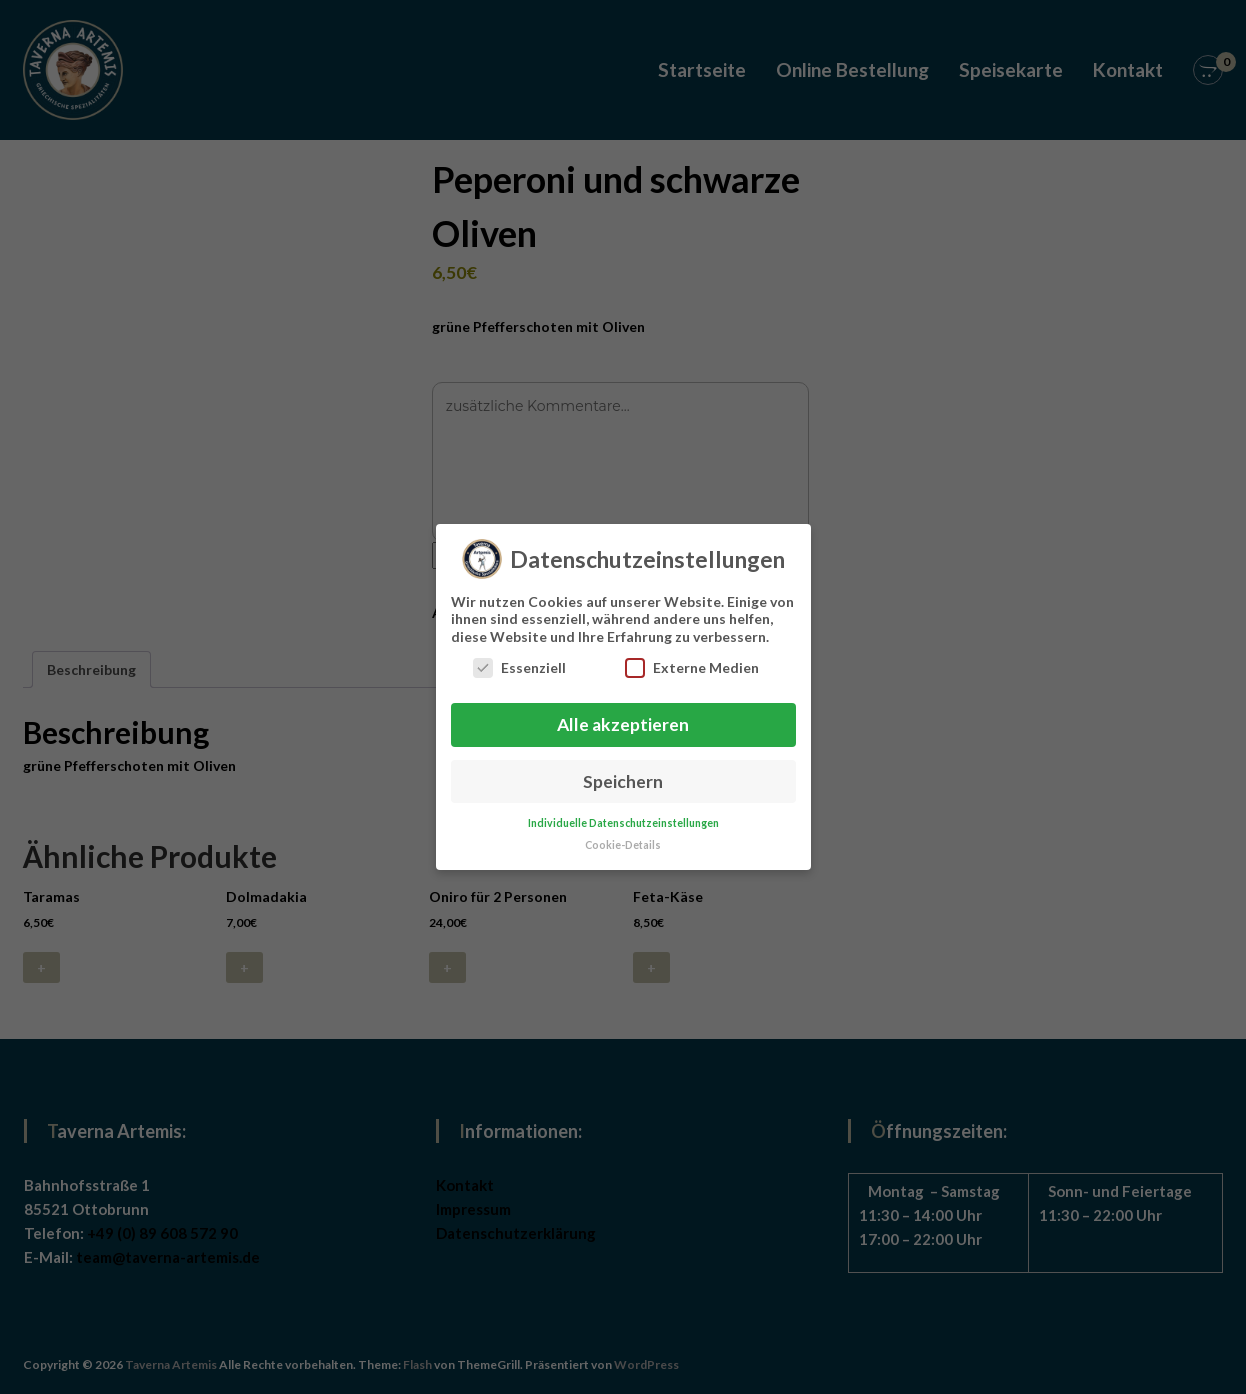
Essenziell (519, 657)
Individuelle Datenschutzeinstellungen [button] (623, 813)
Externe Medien (692, 657)
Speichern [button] (623, 771)
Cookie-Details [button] (623, 835)
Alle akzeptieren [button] (623, 714)
